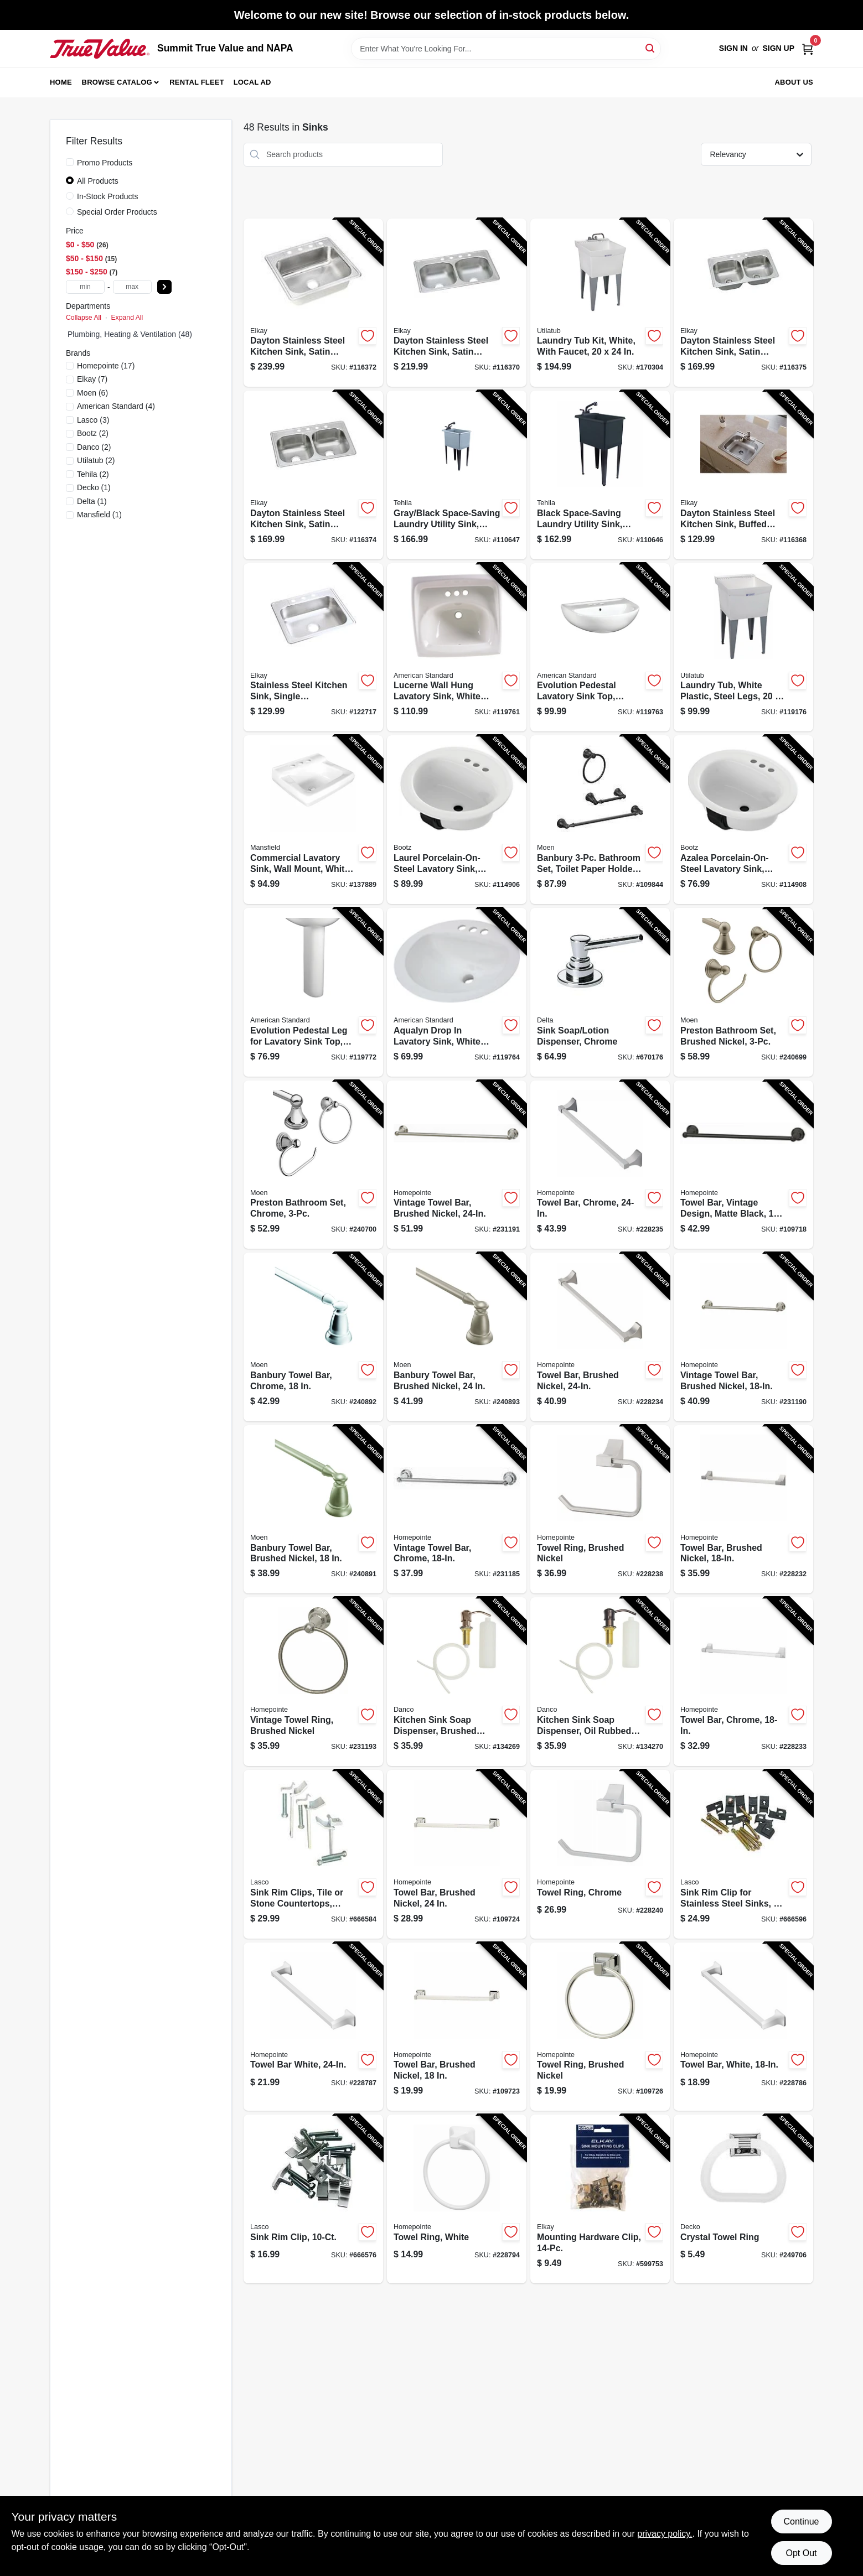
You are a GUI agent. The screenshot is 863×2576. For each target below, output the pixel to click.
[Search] (651, 48)
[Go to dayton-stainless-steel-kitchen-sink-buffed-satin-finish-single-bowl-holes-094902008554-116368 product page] (743, 475)
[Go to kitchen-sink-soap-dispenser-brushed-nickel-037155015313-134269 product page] (456, 1681)
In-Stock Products (107, 196)
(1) (94, 487)
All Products (97, 181)
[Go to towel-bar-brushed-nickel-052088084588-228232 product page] (743, 1509)
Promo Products (104, 162)
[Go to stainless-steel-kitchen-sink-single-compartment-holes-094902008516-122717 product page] (313, 647)
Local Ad (252, 82)
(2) (92, 433)
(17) (106, 365)
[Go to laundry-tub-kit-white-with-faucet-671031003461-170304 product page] (600, 303)
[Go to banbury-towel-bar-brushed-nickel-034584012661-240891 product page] (313, 1509)
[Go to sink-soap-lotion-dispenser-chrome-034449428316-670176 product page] (600, 992)
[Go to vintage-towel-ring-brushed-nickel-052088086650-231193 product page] (313, 1681)
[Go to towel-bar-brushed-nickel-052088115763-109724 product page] (456, 1854)
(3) (93, 420)
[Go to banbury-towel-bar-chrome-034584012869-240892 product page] (313, 1337)
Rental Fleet (196, 82)
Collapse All (83, 317)
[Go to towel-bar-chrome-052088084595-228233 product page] (743, 1681)
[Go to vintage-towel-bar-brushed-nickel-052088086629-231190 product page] (743, 1337)
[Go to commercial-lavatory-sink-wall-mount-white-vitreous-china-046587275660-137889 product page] (313, 819)
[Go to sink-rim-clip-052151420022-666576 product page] (313, 2199)
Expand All (127, 317)
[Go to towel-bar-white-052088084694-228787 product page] (313, 2027)
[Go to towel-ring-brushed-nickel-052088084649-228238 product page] (600, 1509)
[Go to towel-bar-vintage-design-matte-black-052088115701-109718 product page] (743, 1165)
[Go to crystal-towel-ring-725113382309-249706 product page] (743, 2199)
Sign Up (778, 48)
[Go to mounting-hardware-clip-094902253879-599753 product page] (600, 2199)
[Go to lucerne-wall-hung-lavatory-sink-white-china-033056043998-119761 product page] (456, 647)
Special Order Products (117, 212)
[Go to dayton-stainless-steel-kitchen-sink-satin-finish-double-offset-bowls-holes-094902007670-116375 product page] (743, 303)
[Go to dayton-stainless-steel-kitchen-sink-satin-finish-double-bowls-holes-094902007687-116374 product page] (313, 475)
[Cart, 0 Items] (807, 48)
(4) (116, 406)
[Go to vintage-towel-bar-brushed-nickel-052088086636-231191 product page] (456, 1165)
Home (61, 82)
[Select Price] (164, 287)
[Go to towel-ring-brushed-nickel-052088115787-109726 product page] (600, 2027)
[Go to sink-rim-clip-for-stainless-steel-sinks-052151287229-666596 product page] (743, 1854)
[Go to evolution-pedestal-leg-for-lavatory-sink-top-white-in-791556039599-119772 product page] (313, 992)
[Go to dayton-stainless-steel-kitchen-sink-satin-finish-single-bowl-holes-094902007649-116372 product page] (313, 303)
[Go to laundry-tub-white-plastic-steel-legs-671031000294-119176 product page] (743, 647)
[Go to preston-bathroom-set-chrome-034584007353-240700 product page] (313, 1165)
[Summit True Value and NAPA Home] (99, 49)
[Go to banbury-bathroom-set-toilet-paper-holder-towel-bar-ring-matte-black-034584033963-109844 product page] (600, 819)
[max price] (132, 287)
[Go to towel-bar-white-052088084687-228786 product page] (743, 2027)
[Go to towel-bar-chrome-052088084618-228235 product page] (600, 1165)
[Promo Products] (70, 162)
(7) (92, 379)
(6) (92, 392)
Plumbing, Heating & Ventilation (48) (130, 334)
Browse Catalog (117, 82)
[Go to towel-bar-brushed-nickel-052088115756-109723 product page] (456, 2027)
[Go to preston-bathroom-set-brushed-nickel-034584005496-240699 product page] (743, 992)
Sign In (733, 48)
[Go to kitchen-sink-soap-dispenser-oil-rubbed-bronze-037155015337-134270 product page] (600, 1681)
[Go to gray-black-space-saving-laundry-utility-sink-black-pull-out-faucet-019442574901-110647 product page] (456, 475)
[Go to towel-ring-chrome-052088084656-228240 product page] (600, 1854)
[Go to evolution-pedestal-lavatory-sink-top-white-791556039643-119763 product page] (600, 647)
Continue (801, 2521)
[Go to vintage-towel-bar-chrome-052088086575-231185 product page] (456, 1509)
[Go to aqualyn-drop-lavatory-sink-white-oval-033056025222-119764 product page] (456, 992)
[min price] (85, 287)
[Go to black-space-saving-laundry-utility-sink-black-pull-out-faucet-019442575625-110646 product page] (600, 475)
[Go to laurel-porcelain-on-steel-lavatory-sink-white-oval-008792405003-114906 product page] (456, 819)
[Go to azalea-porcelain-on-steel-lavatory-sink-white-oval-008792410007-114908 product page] (743, 819)
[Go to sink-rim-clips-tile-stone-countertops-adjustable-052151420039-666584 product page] (313, 1854)
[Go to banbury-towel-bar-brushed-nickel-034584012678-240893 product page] (456, 1337)
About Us (794, 82)
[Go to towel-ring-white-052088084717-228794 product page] (456, 2199)
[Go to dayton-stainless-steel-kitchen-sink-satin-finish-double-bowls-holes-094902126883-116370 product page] (456, 303)
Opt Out (801, 2553)
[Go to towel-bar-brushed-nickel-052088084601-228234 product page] (600, 1337)
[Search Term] (506, 49)
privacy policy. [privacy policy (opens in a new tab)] (664, 2533)
